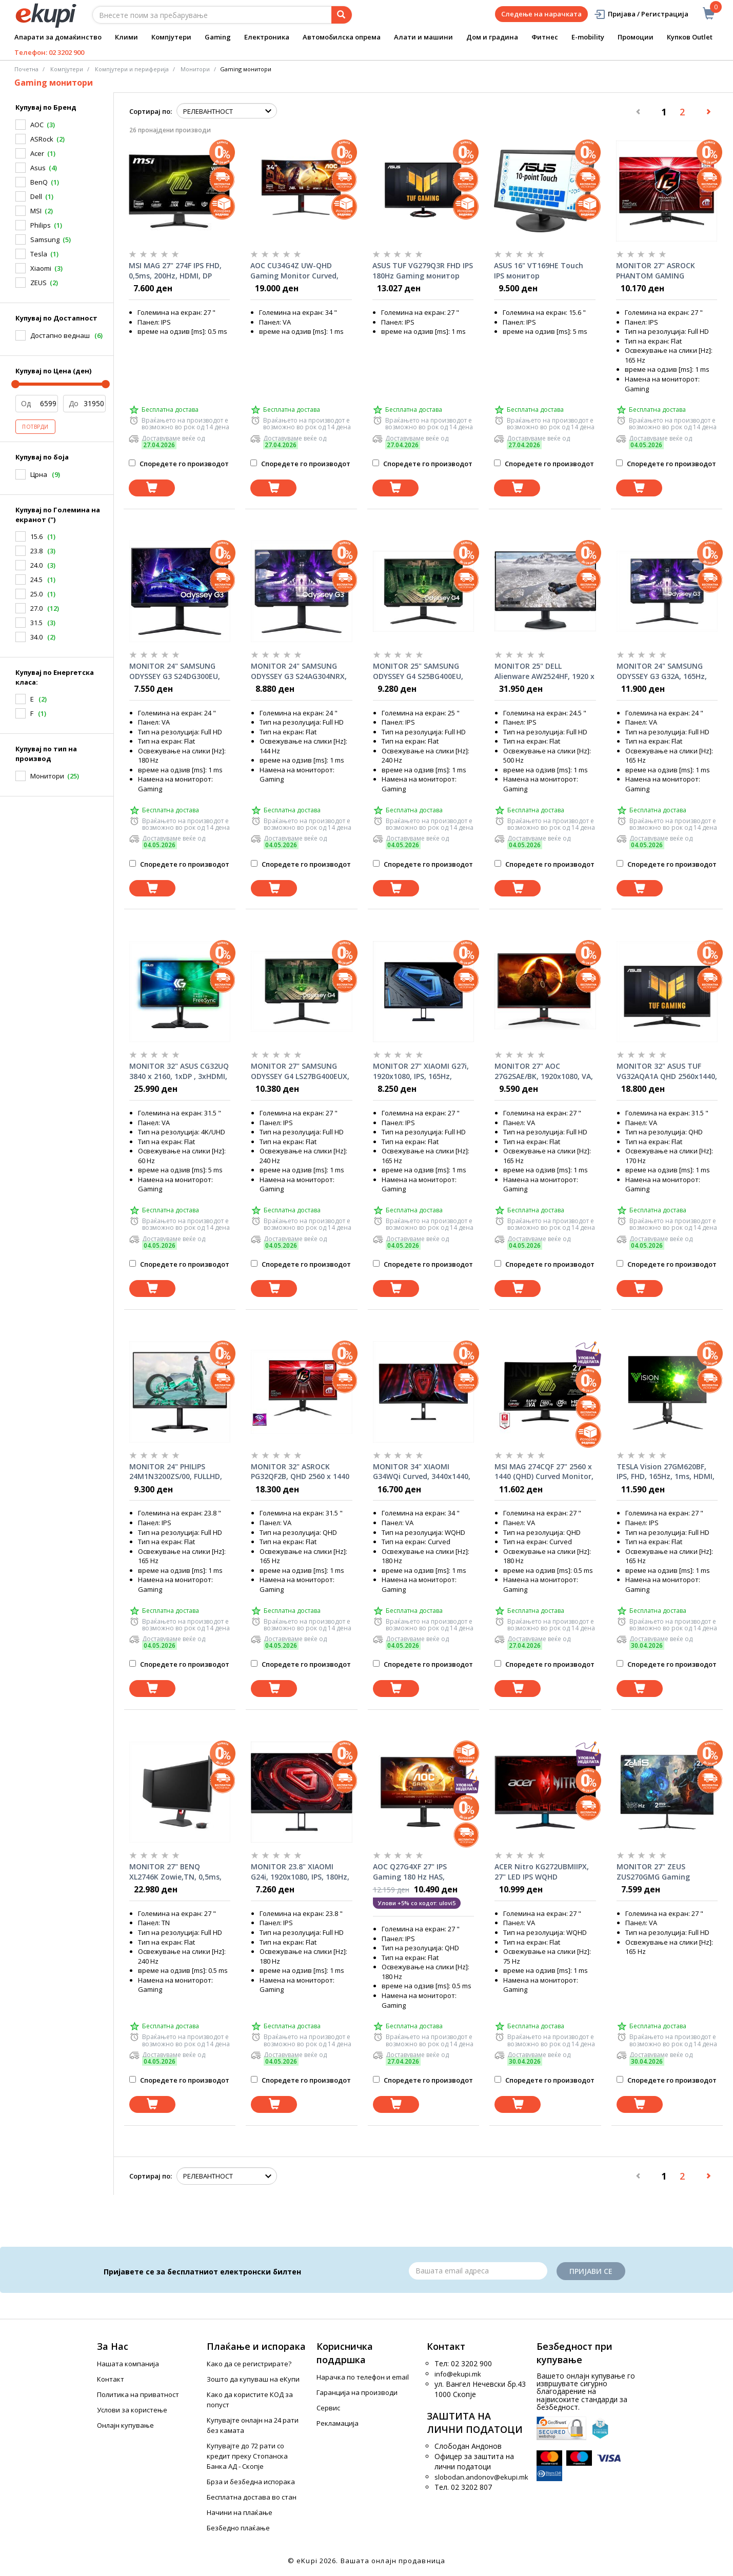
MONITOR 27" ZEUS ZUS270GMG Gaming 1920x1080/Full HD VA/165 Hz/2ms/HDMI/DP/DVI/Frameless (667, 1872)
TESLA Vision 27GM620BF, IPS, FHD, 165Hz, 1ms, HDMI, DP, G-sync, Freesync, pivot (666, 1472)
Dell (36, 196)
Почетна (26, 69)
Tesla (38, 253)
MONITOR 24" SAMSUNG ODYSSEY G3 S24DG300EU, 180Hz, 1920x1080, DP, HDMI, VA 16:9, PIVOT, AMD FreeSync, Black (179, 671)
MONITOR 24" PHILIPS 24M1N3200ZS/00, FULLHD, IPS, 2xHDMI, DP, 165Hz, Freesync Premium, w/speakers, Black (175, 1472)
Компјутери (171, 37)
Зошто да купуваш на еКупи (253, 2379)
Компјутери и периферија (132, 69)
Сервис (328, 2407)
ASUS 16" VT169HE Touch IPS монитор (538, 271)
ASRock (41, 139)
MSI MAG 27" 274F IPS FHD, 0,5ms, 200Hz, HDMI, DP (175, 271)
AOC (37, 124)
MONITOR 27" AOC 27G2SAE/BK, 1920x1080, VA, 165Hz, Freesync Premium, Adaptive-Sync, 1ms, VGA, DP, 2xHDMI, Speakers (543, 1071)
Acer (37, 153)
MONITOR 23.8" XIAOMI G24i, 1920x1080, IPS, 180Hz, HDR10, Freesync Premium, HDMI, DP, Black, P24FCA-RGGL (300, 1872)
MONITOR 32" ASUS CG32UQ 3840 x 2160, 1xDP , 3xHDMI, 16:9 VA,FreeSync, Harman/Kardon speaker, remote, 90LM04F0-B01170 (179, 1071)
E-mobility (587, 37)
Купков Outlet (689, 37)
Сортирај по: (150, 111)
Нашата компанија (128, 2363)
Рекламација (337, 2423)
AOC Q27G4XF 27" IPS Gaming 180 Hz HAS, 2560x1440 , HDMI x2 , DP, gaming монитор (418, 1872)
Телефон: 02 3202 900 (49, 52)
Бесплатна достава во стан (251, 2497)
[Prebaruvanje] (341, 15)
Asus (38, 167)
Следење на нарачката (541, 13)
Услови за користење (132, 2409)
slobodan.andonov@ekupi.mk (481, 2477)
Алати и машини (423, 37)
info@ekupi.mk (457, 2374)
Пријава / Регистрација (640, 14)
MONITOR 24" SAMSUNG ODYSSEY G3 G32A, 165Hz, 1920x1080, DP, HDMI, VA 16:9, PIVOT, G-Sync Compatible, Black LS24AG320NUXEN (662, 671)
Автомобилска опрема (342, 37)
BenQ (39, 182)
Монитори (195, 69)
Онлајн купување (125, 2425)
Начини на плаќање (239, 2512)
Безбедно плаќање (238, 2527)
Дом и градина (492, 37)
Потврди (35, 426)
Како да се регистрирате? (249, 2363)
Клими (126, 37)
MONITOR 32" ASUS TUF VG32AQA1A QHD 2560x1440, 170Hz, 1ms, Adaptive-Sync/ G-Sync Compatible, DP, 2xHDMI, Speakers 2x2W (667, 1071)
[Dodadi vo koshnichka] (152, 488)
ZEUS (38, 282)
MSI (36, 210)
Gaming (218, 37)
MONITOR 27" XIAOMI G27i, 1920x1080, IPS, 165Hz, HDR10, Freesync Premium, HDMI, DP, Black (421, 1071)
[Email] (478, 2271)
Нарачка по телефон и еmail (362, 2377)
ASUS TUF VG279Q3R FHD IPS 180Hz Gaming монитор (422, 271)
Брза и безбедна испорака (251, 2481)
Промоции (635, 37)
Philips (40, 225)
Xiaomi (40, 268)
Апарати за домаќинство (58, 37)
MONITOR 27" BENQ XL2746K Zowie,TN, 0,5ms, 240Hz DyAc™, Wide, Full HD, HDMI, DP (178, 1872)
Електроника (266, 37)
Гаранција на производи (357, 2392)
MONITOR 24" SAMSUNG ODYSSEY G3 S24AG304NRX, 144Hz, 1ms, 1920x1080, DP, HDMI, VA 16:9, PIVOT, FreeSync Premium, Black (299, 671)
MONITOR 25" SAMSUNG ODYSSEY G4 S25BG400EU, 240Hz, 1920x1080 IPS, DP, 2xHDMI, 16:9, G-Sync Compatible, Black (418, 671)
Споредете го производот (179, 463)
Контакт (110, 2379)
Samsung (45, 239)
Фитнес (544, 37)
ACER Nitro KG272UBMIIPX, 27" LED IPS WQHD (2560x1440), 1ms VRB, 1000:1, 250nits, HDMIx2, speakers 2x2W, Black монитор (541, 1872)
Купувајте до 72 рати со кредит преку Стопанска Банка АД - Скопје (247, 2456)
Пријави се (590, 2271)
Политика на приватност (138, 2394)
